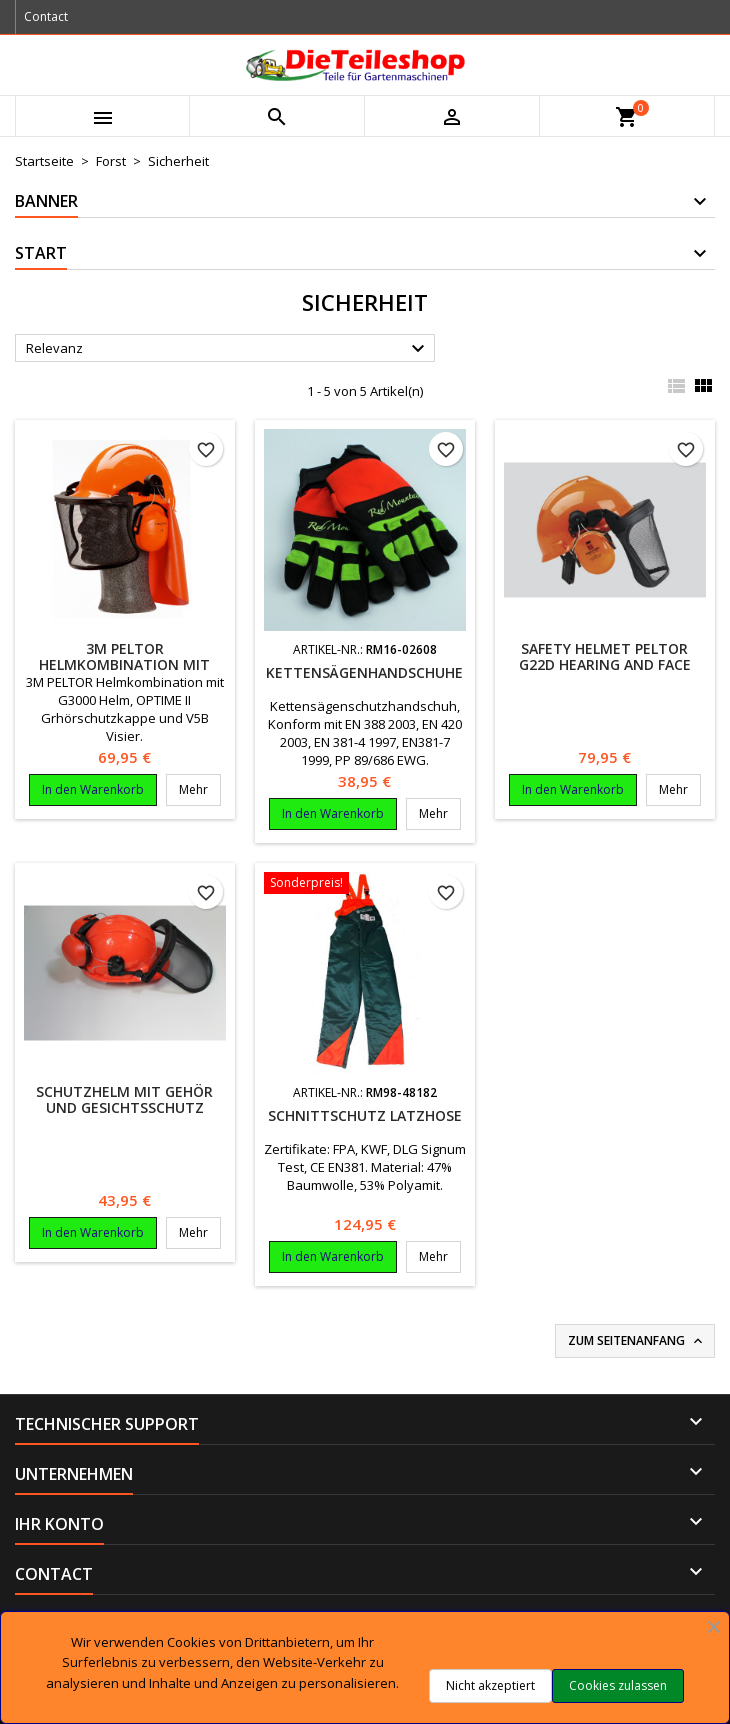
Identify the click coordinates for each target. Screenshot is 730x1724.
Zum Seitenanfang (637, 1341)
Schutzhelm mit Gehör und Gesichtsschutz (124, 1099)
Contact (46, 16)
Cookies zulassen (618, 1685)
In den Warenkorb (93, 789)
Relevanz (228, 349)
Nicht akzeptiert (490, 1685)
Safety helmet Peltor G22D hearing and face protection (605, 664)
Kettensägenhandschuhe (364, 672)
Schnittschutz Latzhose (365, 1115)
